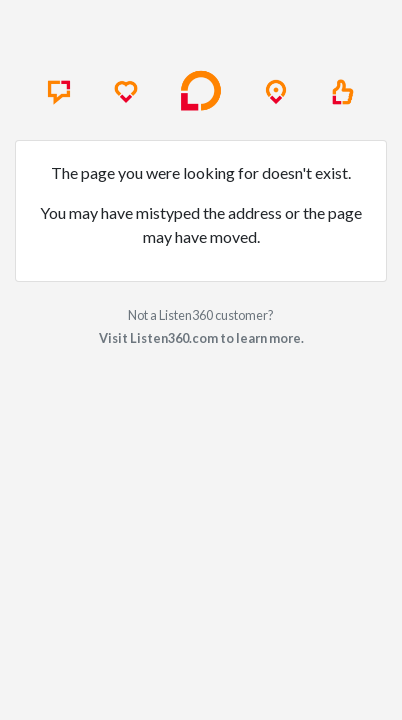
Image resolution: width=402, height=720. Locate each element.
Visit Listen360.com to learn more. (201, 338)
